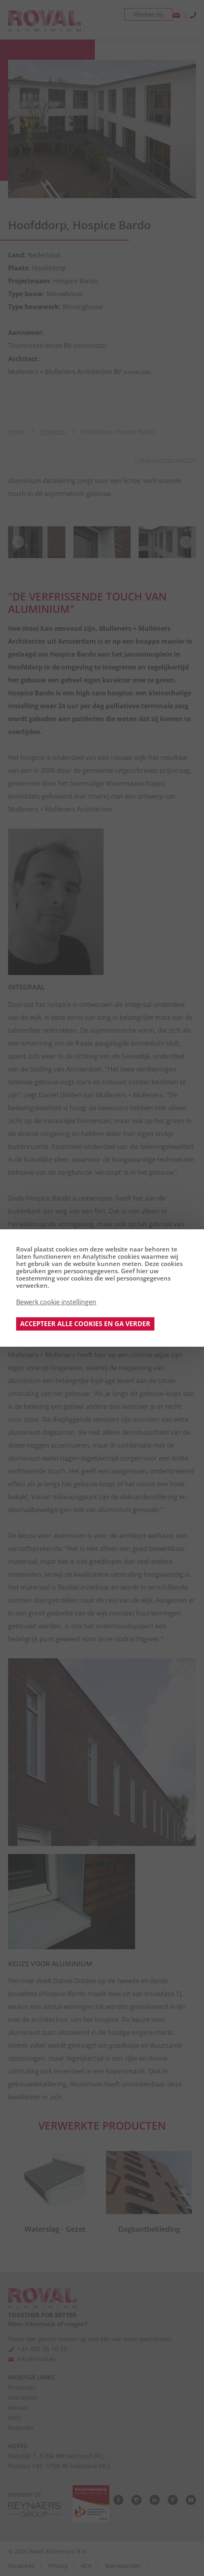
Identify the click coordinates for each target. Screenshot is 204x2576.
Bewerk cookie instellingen (56, 1301)
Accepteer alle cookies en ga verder (85, 1323)
